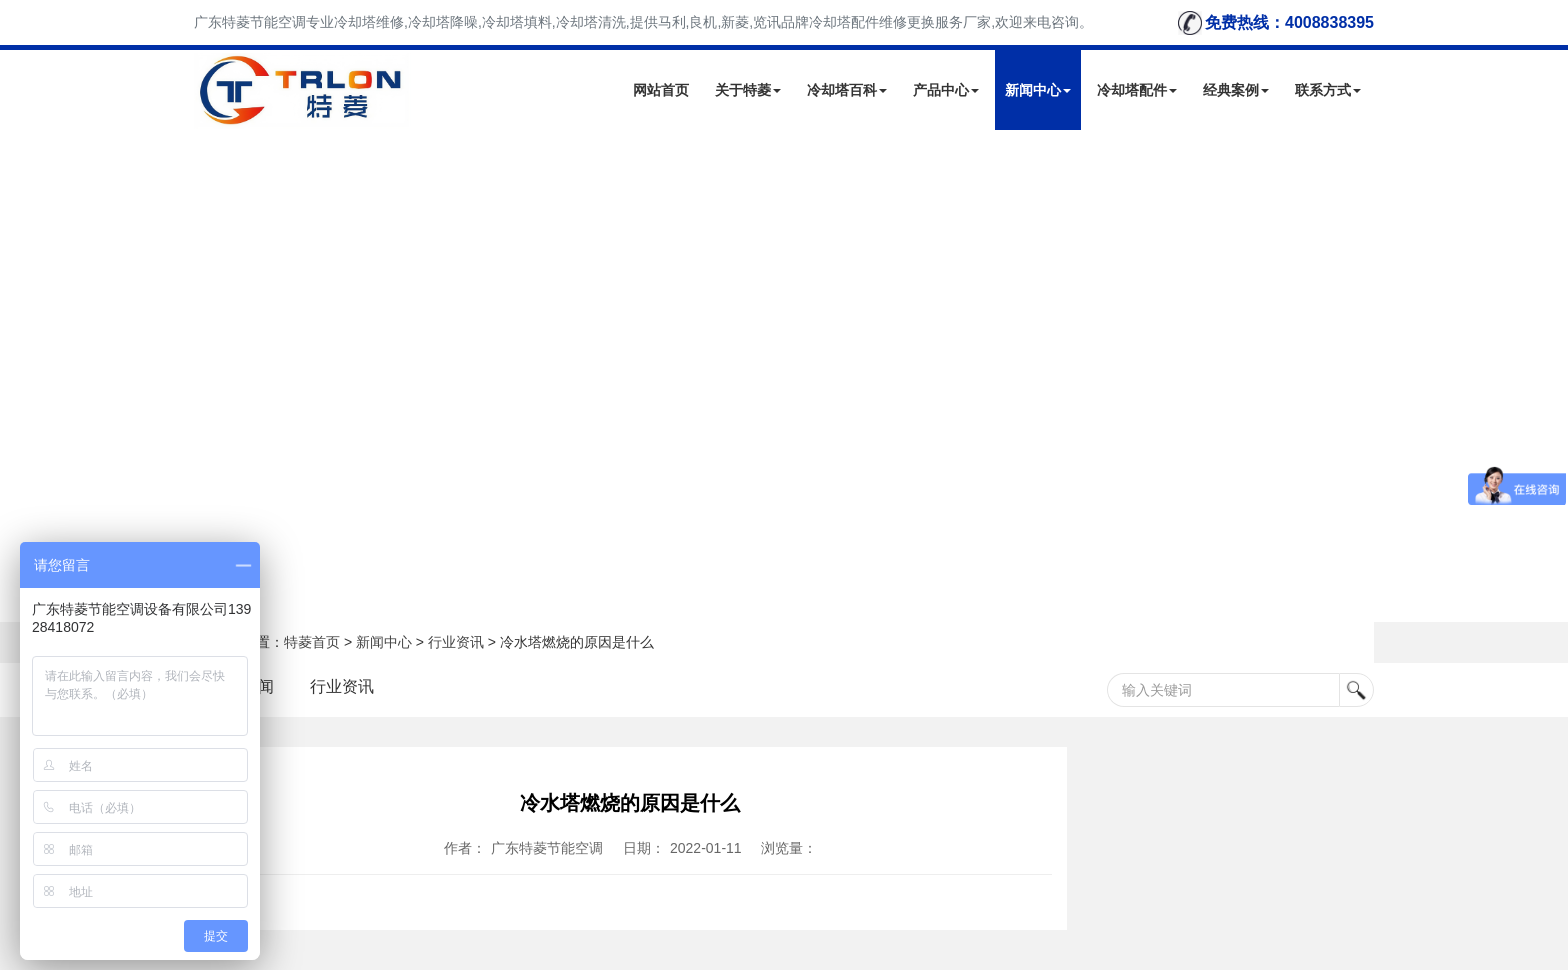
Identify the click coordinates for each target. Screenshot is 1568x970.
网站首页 (661, 90)
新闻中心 (1038, 90)
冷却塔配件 (1137, 90)
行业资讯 (456, 642)
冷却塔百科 (847, 90)
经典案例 (1236, 90)
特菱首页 (312, 642)
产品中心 (946, 90)
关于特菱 (748, 90)
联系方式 (1328, 90)
